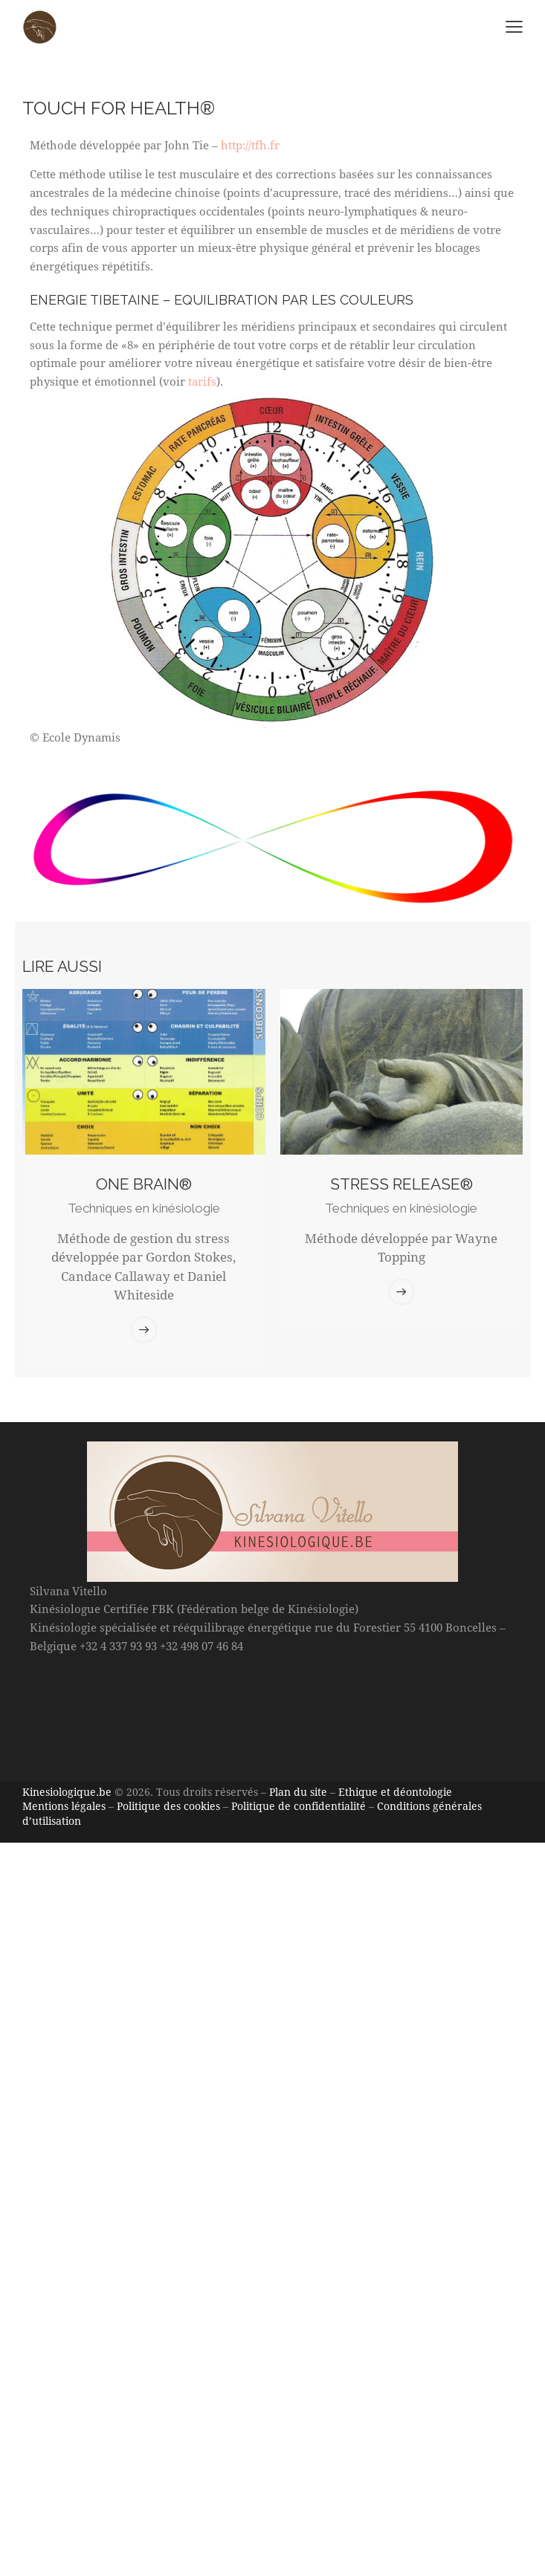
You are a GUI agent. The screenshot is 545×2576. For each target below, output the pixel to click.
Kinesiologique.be (67, 1792)
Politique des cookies (168, 1806)
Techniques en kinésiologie (144, 1208)
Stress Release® (401, 1184)
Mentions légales (64, 1806)
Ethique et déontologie (395, 1792)
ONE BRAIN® (144, 1184)
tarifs (202, 381)
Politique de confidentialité (298, 1806)
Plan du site (298, 1792)
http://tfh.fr (250, 144)
